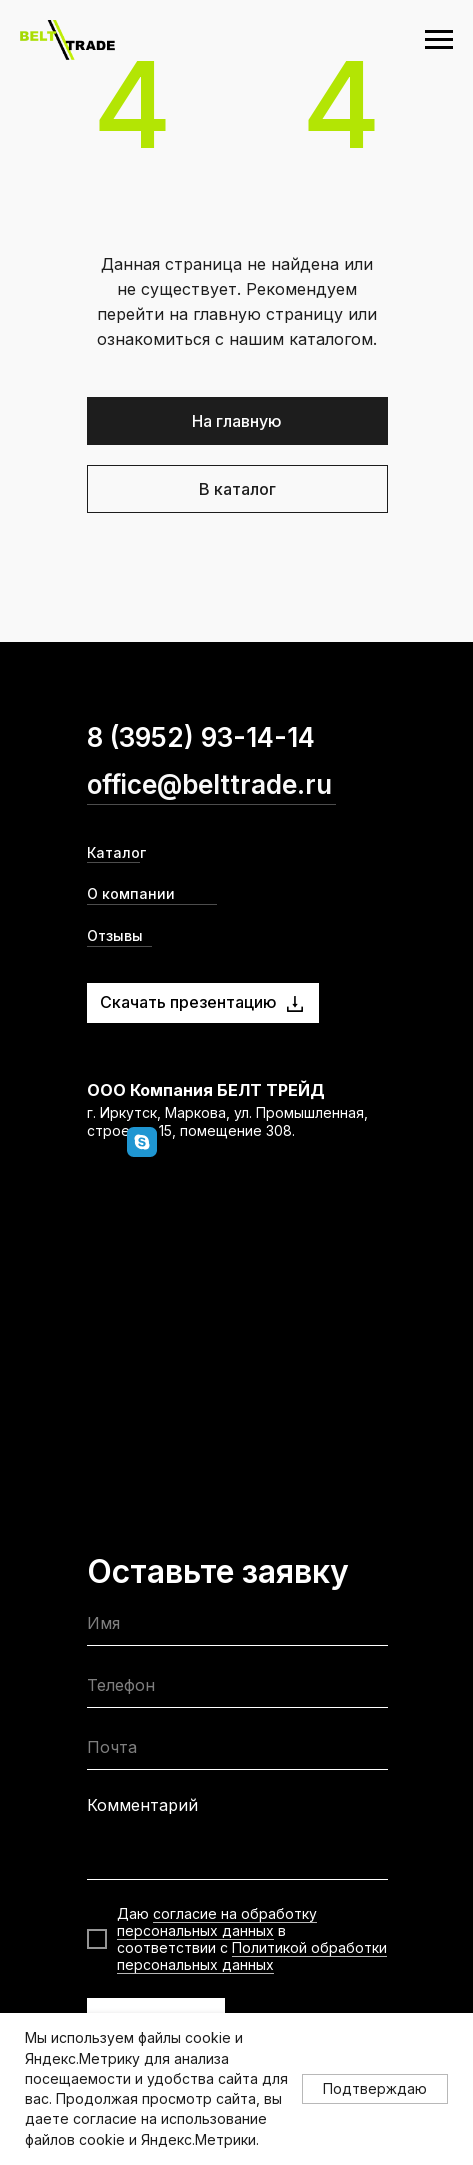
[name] (237, 1627)
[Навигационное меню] (439, 40)
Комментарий (142, 1805)
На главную (237, 421)
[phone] (237, 1689)
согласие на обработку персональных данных (217, 1922)
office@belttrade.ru (209, 784)
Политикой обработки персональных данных (252, 1956)
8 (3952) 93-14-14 (201, 737)
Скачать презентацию (188, 1002)
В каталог (237, 489)
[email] (237, 1751)
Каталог (116, 852)
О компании (131, 893)
